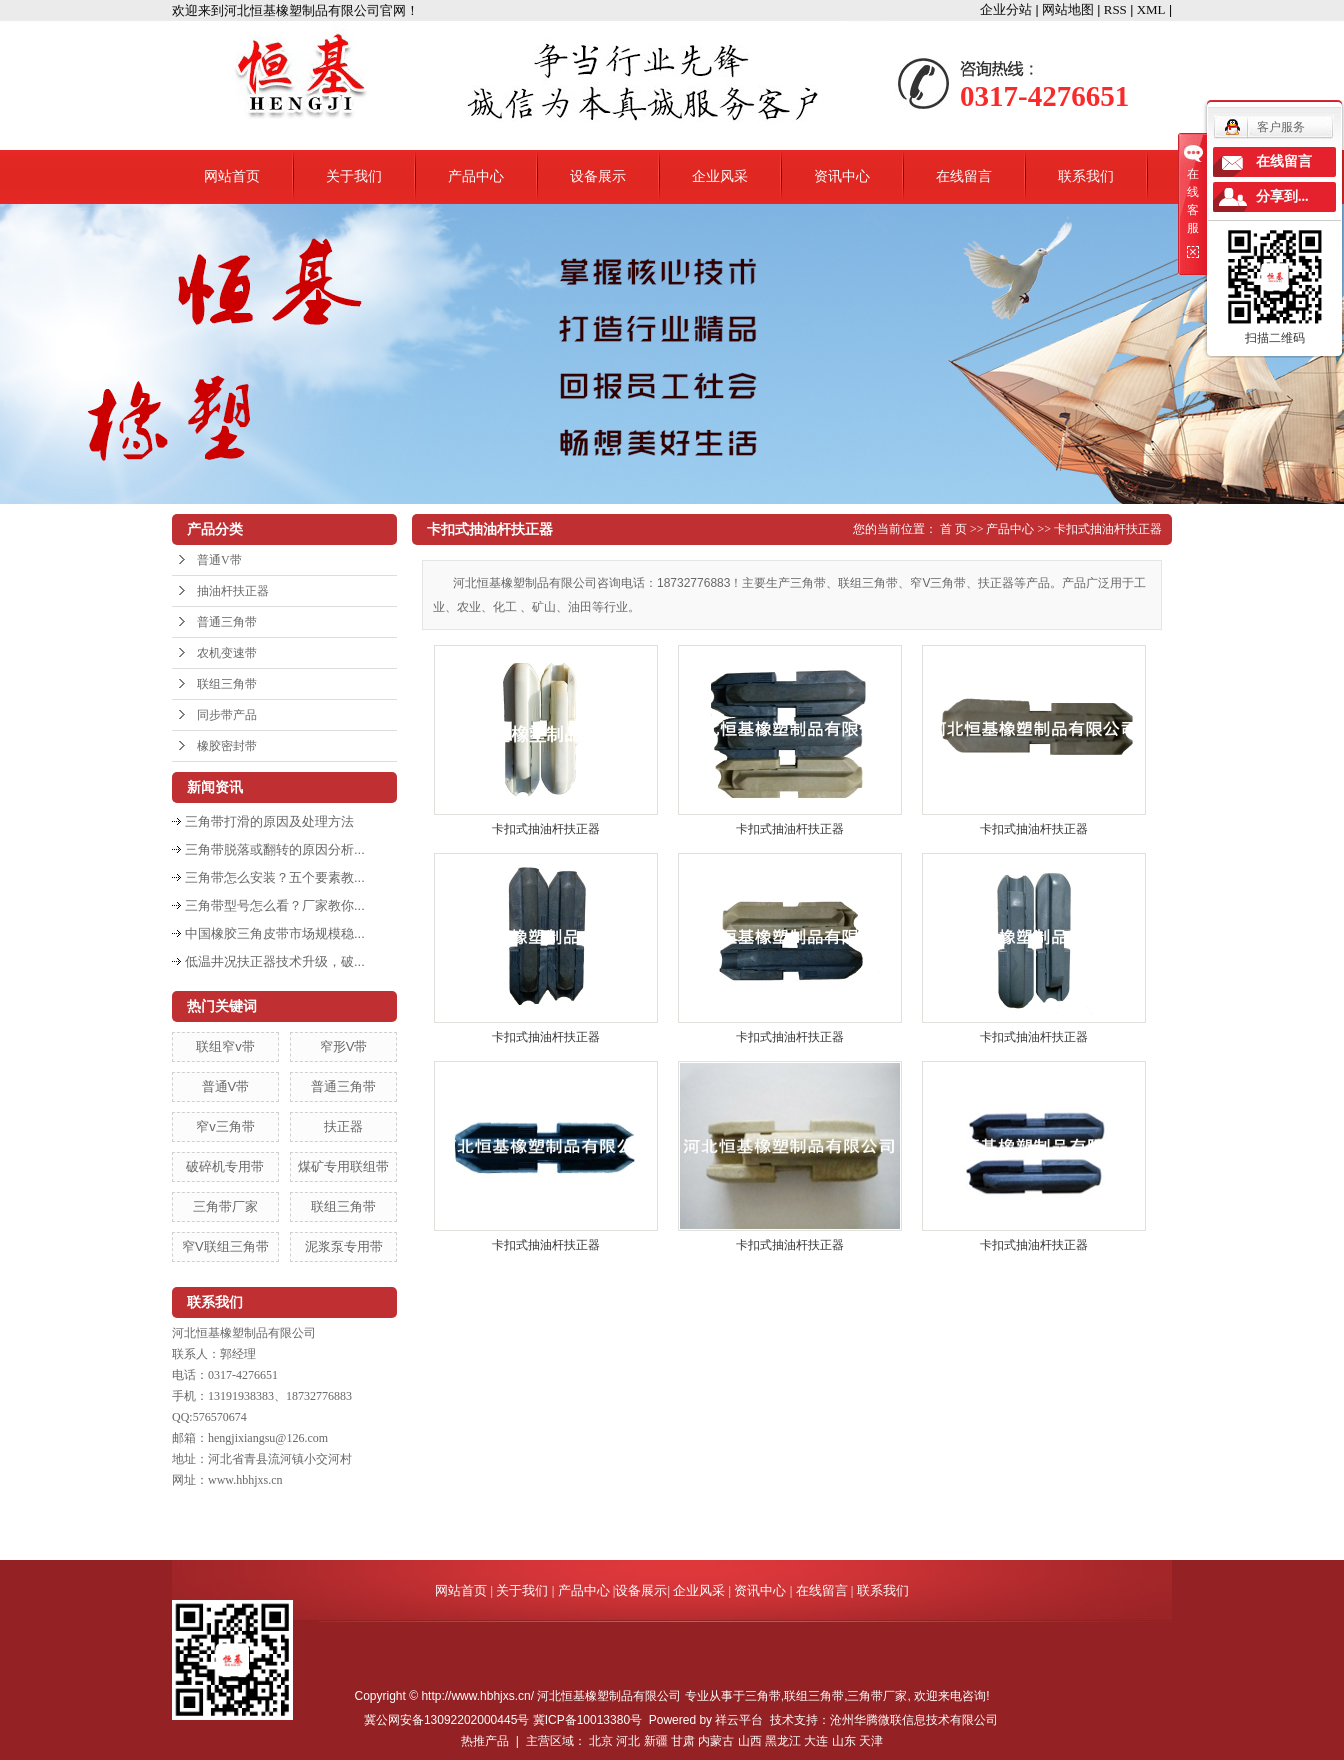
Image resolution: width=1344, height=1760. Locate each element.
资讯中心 (842, 176)
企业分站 (1006, 9)
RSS (1115, 9)
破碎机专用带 (225, 1166)
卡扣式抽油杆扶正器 (1108, 529)
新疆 (656, 1741)
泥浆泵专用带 (344, 1246)
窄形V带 (344, 1046)
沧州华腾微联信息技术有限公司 (914, 1720)
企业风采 (720, 176)
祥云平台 (739, 1720)
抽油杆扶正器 (233, 591)
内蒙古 (716, 1741)
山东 (844, 1741)
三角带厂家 (225, 1206)
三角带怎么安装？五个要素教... (275, 877)
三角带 (763, 1696)
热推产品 (485, 1741)
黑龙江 (783, 1741)
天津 (871, 1741)
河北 (628, 1741)
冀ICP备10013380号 (587, 1720)
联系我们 (1086, 176)
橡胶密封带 (227, 746)
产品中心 (476, 176)
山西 (750, 1741)
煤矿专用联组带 (343, 1166)
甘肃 (683, 1741)
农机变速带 (227, 653)
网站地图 (1068, 9)
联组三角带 (227, 684)
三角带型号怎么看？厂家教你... (275, 905)
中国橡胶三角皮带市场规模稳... (275, 933)
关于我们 (354, 176)
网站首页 (232, 176)
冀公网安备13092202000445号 (446, 1720)
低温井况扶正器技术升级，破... (275, 961)
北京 (601, 1741)
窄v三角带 (225, 1126)
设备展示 (598, 176)
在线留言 (964, 176)
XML (1151, 9)
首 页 (953, 529)
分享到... (1282, 196)
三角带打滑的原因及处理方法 (269, 821)
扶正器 (343, 1126)
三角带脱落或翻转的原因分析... (275, 849)
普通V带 (219, 560)
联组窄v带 (225, 1046)
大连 (816, 1741)
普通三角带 (227, 622)
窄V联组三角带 (225, 1246)
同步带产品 (227, 715)
